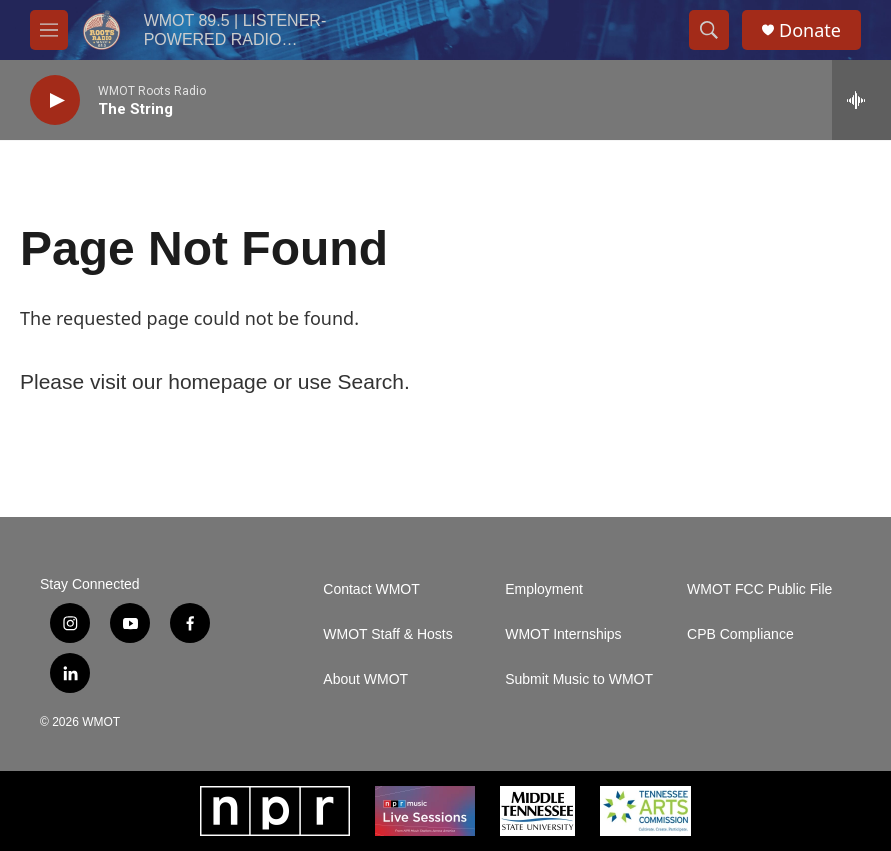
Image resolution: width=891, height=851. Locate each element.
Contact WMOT (371, 589)
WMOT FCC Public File (759, 589)
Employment (544, 589)
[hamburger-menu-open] (49, 30)
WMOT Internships (563, 634)
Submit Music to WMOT (579, 679)
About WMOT (365, 679)
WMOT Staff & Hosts (387, 634)
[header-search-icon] (709, 30)
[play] (55, 100)
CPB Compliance (740, 634)
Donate (810, 30)
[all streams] (861, 100)
